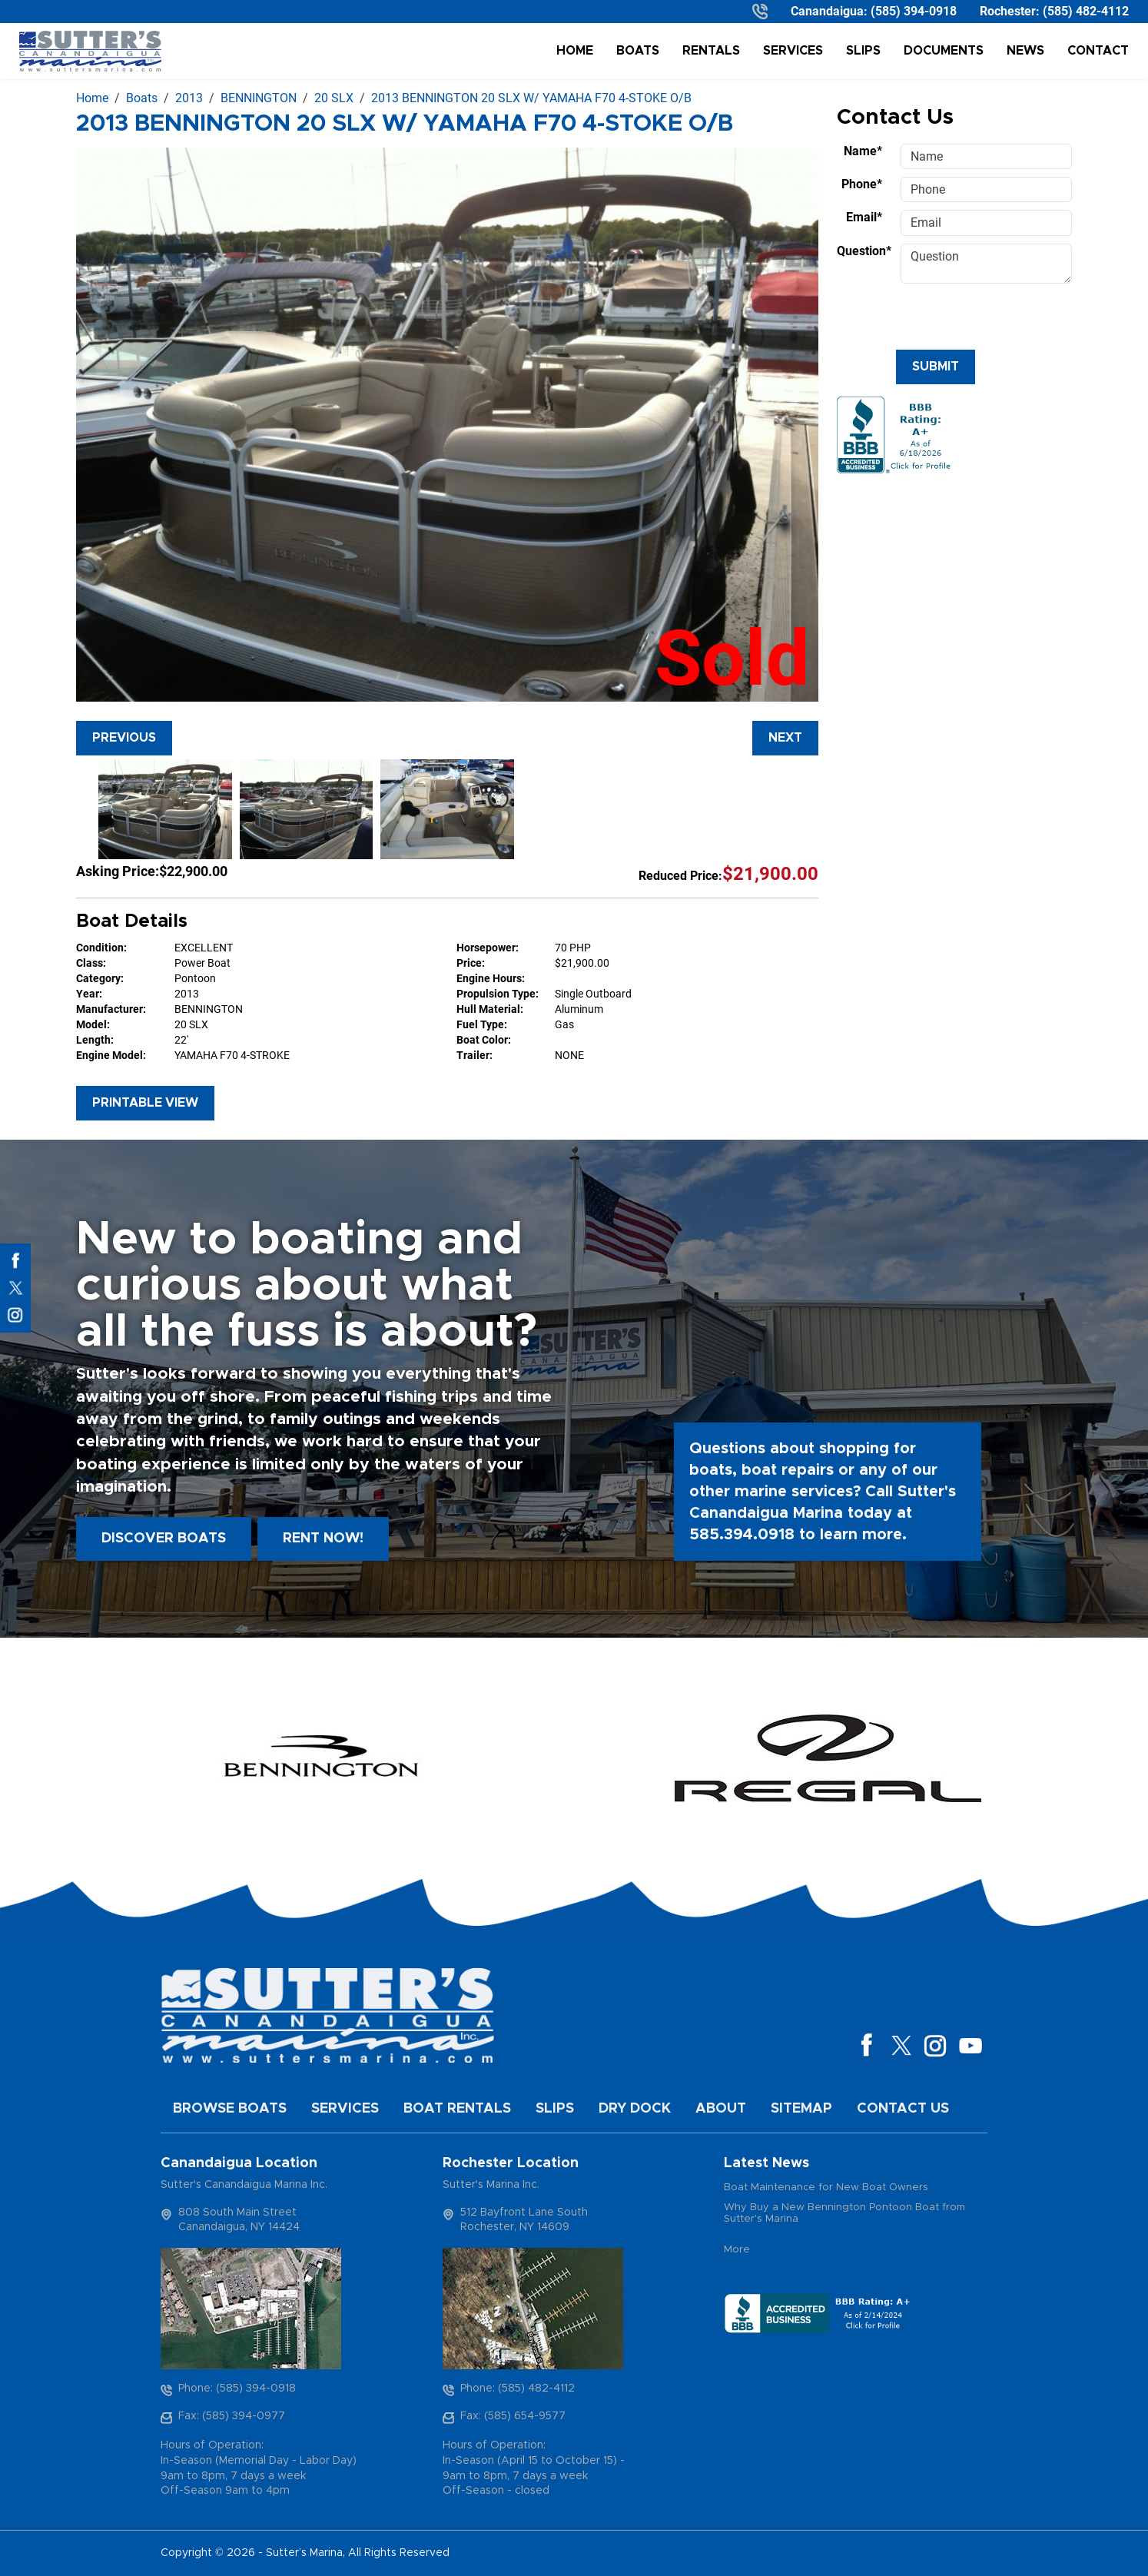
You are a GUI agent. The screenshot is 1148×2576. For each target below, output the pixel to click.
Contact (1098, 51)
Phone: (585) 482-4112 (517, 2388)
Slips (863, 51)
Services (793, 51)
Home (574, 51)
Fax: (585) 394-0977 (231, 2416)
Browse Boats (230, 2109)
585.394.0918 (742, 1534)
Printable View (145, 1103)
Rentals (711, 51)
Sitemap (801, 2109)
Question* (864, 251)
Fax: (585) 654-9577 (513, 2416)
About (720, 2109)
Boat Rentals (457, 2109)
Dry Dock (635, 2109)
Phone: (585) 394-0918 (237, 2388)
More (737, 2250)
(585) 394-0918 (914, 11)
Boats (637, 51)
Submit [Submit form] (935, 366)
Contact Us (903, 2109)
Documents (944, 51)
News (1025, 51)
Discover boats (163, 1538)
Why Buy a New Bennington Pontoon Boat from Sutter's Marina (844, 2214)
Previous (124, 738)
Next (785, 738)
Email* (864, 217)
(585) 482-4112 (1086, 11)
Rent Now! (323, 1538)
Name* (863, 151)
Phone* (861, 184)
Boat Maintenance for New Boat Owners (826, 2188)
